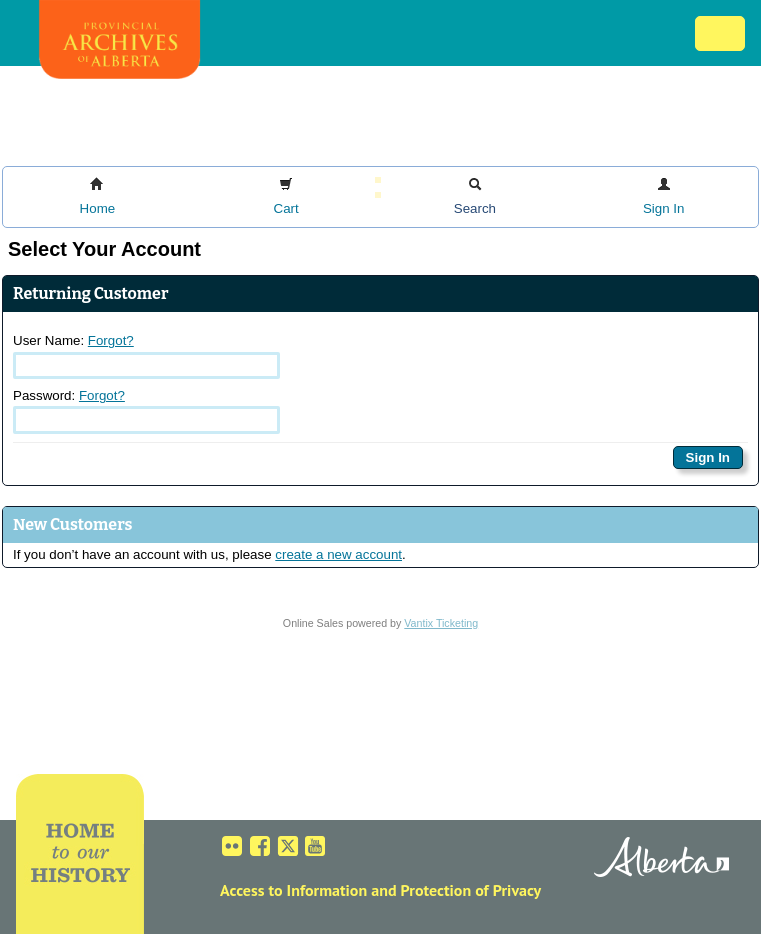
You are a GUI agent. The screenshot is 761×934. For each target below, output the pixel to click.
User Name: (146, 356)
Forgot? (111, 340)
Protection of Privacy (471, 890)
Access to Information (293, 890)
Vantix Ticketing (441, 623)
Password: (146, 411)
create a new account (338, 554)
